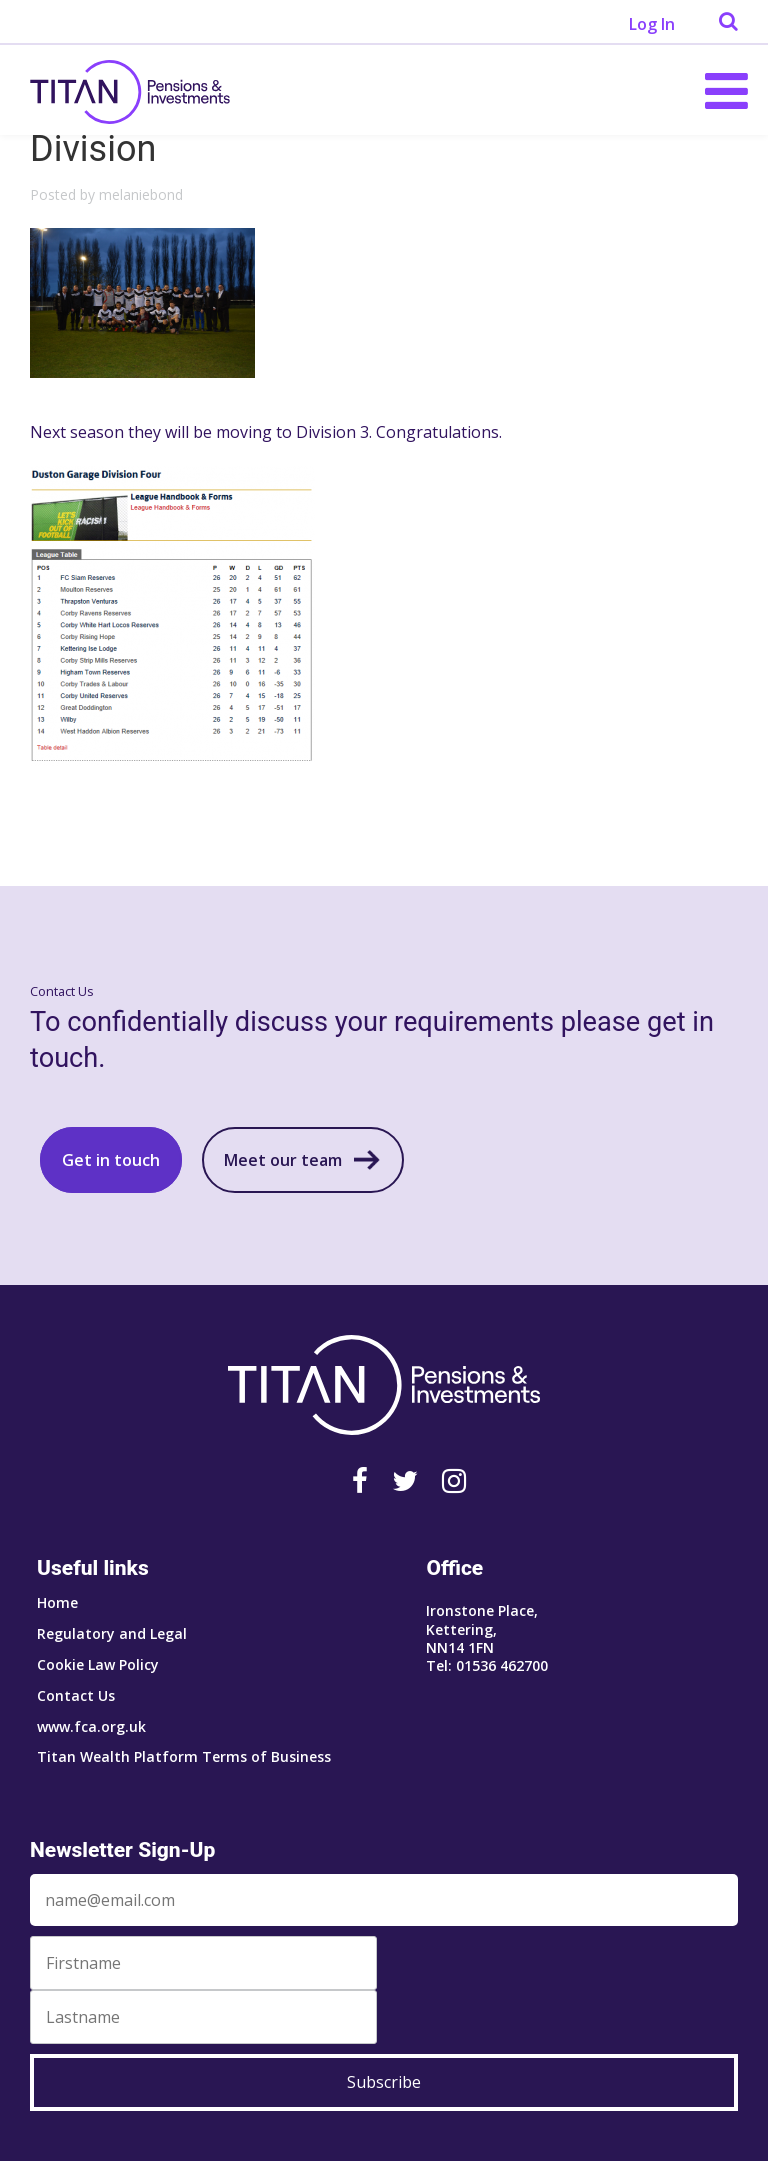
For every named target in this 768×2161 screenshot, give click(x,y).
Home (57, 1602)
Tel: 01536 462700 (487, 1665)
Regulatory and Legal (112, 1633)
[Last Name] (203, 2017)
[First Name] (203, 1963)
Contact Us (76, 1695)
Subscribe (384, 2082)
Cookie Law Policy (98, 1664)
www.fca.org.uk (91, 1726)
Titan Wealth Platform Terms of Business (184, 1756)
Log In (652, 24)
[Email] (384, 1900)
